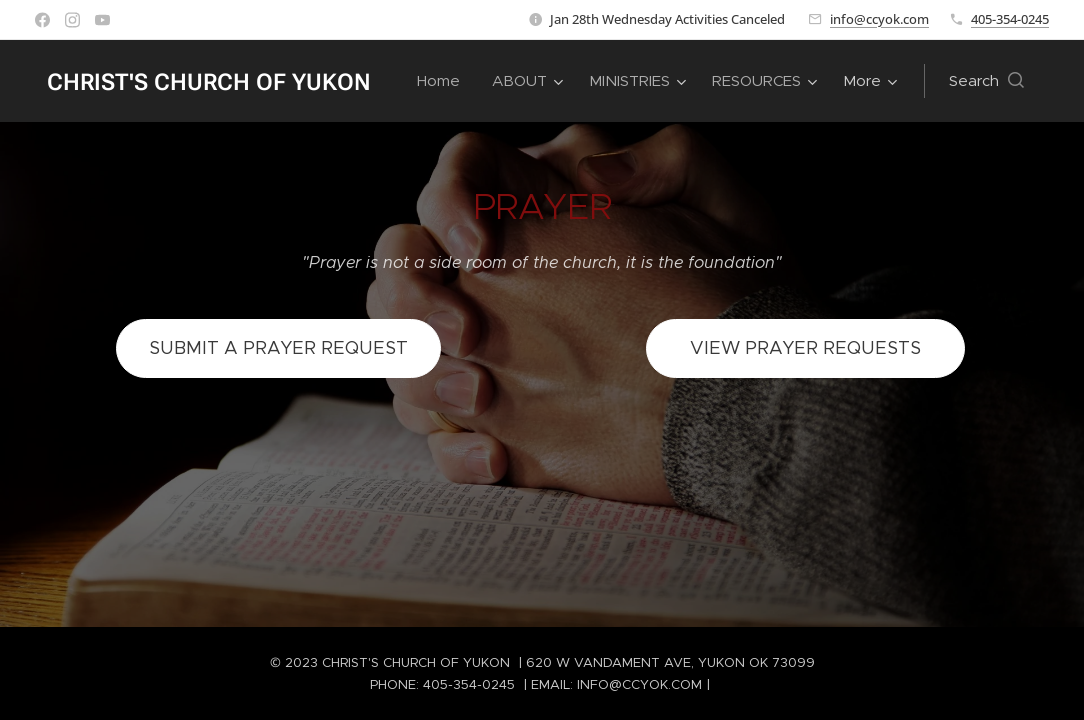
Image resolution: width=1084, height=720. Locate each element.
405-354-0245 (1010, 19)
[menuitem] (444, 81)
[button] (986, 81)
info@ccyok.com (879, 19)
